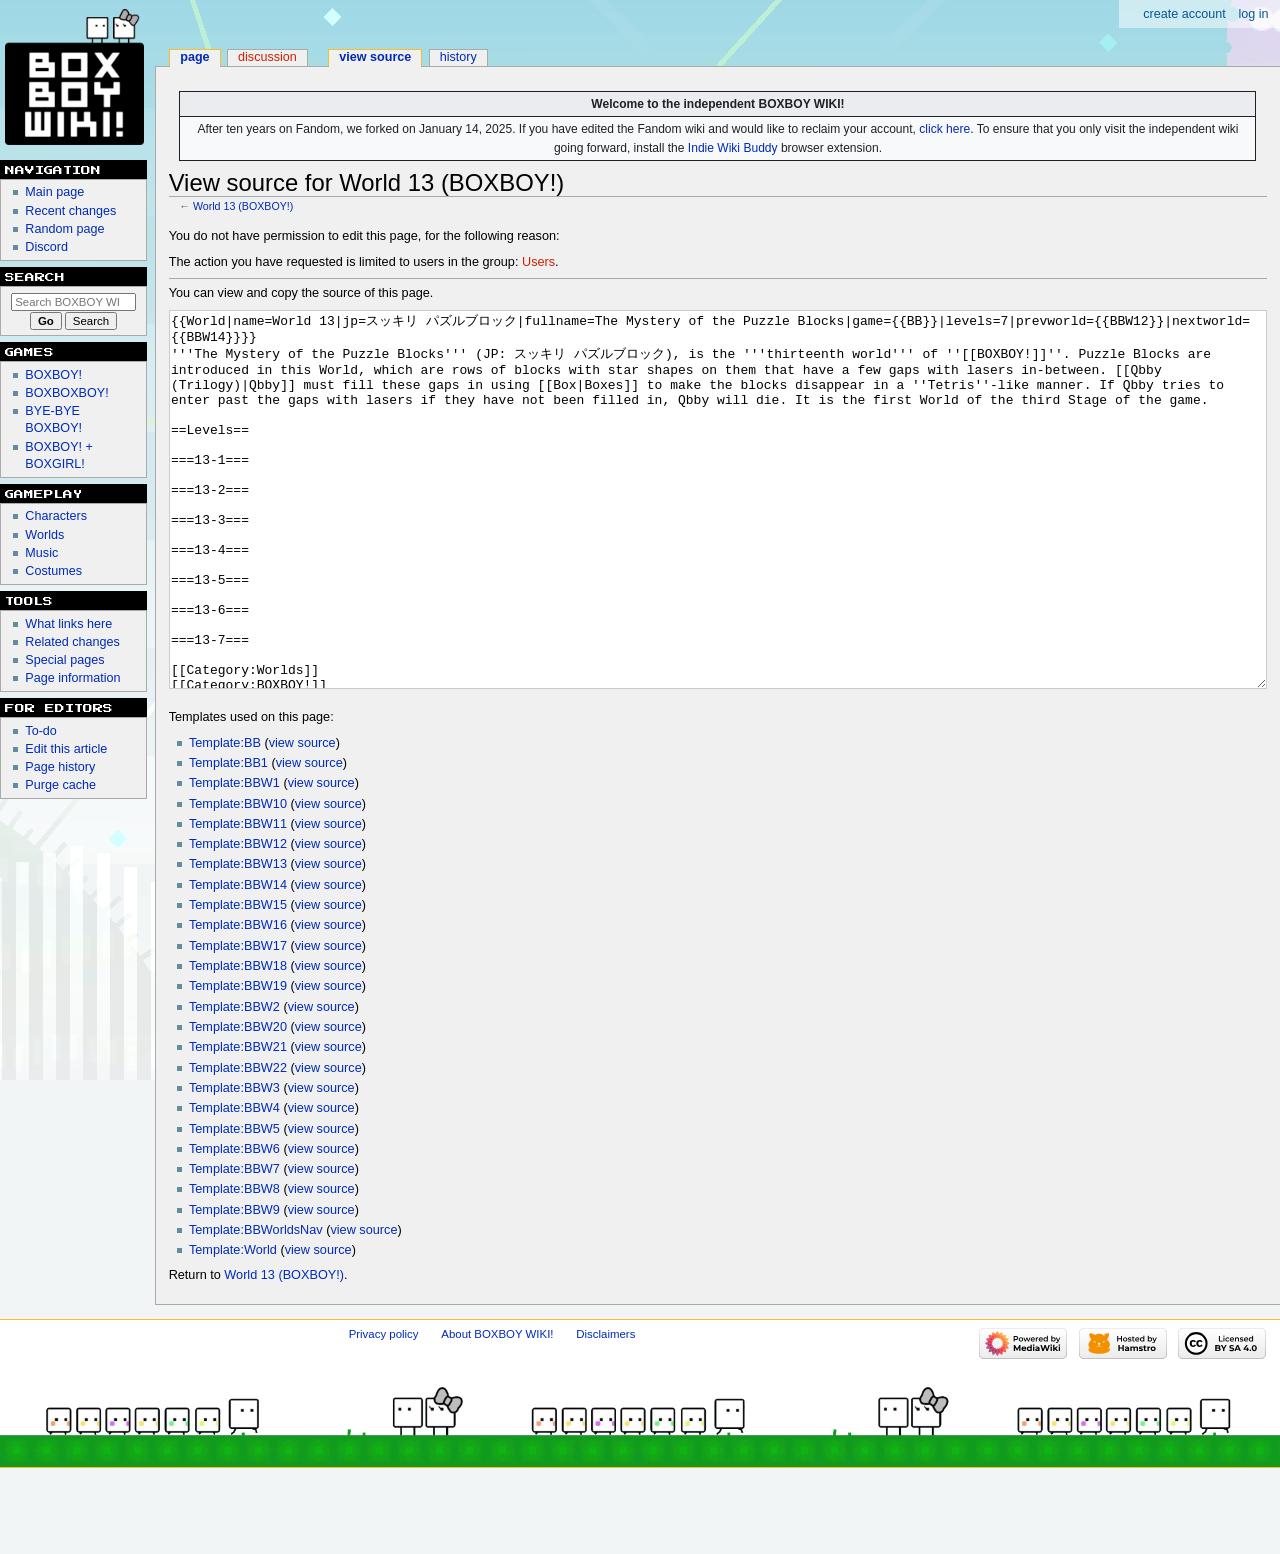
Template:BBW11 (238, 899)
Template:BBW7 (234, 1244)
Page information (72, 678)
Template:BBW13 (238, 939)
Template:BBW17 (238, 1021)
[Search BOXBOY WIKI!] (73, 302)
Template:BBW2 (234, 1082)
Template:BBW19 (238, 1061)
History (458, 57)
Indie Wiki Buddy (733, 148)
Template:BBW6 (234, 1224)
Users (538, 262)
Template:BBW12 (238, 919)
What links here (68, 624)
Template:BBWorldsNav (256, 1305)
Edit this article (66, 749)
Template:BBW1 (234, 858)
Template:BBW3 (234, 1163)
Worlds (44, 535)
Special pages (64, 660)
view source (302, 818)
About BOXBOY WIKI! (497, 1409)
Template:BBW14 (238, 960)
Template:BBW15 (238, 980)
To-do (41, 731)
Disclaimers (605, 1409)
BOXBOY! (53, 375)
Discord (46, 247)
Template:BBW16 (238, 1000)
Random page (64, 229)
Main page (54, 192)
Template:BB (225, 818)
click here (944, 129)
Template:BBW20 (238, 1102)
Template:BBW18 (238, 1041)
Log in (1253, 14)
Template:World (233, 1325)
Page (194, 57)
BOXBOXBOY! (66, 393)
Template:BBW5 (234, 1204)
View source (375, 57)
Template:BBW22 (238, 1143)
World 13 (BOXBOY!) (243, 206)
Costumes (53, 571)
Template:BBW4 (234, 1183)
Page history (60, 767)
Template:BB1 (228, 838)
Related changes (72, 642)
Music (41, 553)
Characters (56, 516)
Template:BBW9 (234, 1285)
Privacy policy (384, 1409)
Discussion (267, 57)
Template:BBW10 (238, 879)
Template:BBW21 (238, 1122)
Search (35, 277)
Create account (1184, 14)
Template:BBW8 (234, 1264)
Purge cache (60, 785)
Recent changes (70, 211)
